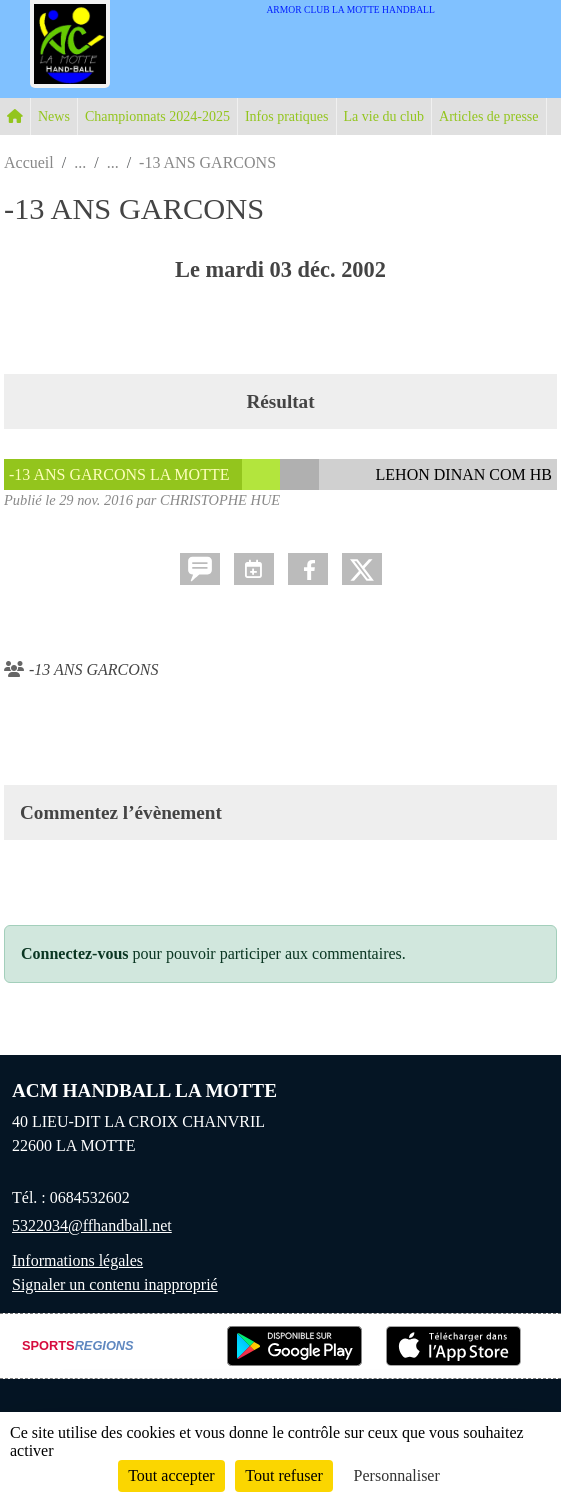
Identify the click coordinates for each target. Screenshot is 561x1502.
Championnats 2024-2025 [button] (157, 116)
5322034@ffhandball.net (92, 1225)
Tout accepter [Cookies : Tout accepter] (171, 1475)
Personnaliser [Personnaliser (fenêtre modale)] (397, 1475)
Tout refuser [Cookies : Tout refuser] (284, 1475)
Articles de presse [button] (489, 116)
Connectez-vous (75, 953)
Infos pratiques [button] (287, 116)
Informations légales (77, 1260)
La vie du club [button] (384, 116)
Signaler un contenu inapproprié (115, 1284)
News (54, 116)
